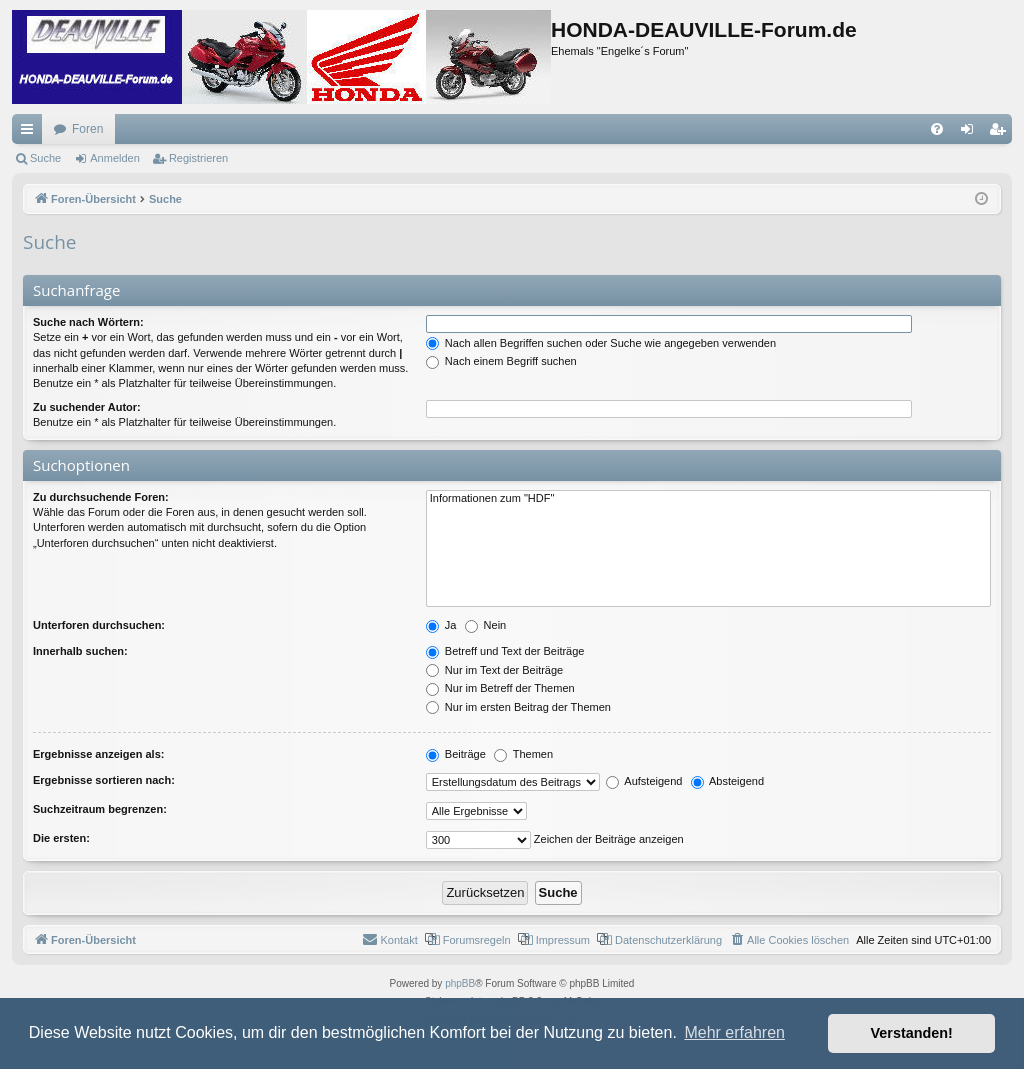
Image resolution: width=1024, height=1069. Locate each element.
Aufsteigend (644, 781)
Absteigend (728, 781)
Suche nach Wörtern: (88, 322)
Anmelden (115, 158)
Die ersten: (61, 838)
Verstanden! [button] (912, 1033)
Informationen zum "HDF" (708, 499)
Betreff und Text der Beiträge (505, 651)
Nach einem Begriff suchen (501, 361)
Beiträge (456, 754)
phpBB (460, 983)
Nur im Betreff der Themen (500, 688)
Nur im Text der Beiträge (494, 670)
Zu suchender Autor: (87, 407)
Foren (87, 129)
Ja (441, 625)
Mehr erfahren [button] (734, 1032)
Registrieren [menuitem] (1001, 133)
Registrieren (198, 158)
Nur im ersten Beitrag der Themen (518, 707)
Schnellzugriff (31, 133)
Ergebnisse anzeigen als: (98, 754)
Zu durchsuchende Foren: (101, 497)
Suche (45, 158)
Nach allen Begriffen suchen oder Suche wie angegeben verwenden (601, 343)
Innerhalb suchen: (80, 651)
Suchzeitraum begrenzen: (100, 809)
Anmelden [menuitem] (971, 133)
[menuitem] (937, 129)
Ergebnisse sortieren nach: (104, 780)
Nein (486, 625)
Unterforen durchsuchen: (99, 625)
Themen (523, 754)
